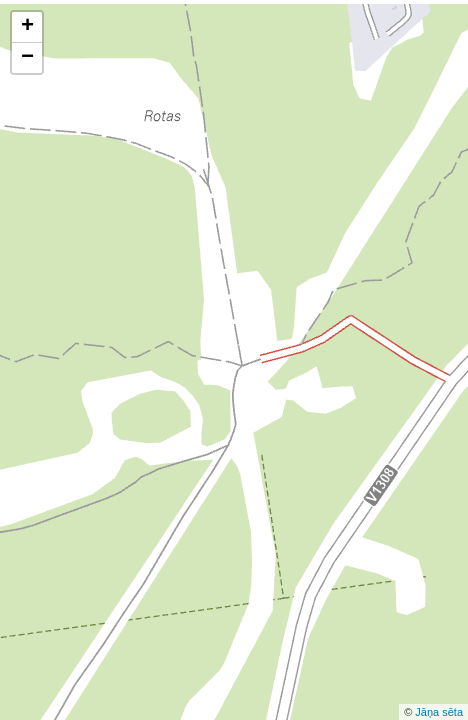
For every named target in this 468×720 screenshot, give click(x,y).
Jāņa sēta (439, 712)
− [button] (27, 58)
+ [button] (27, 27)
